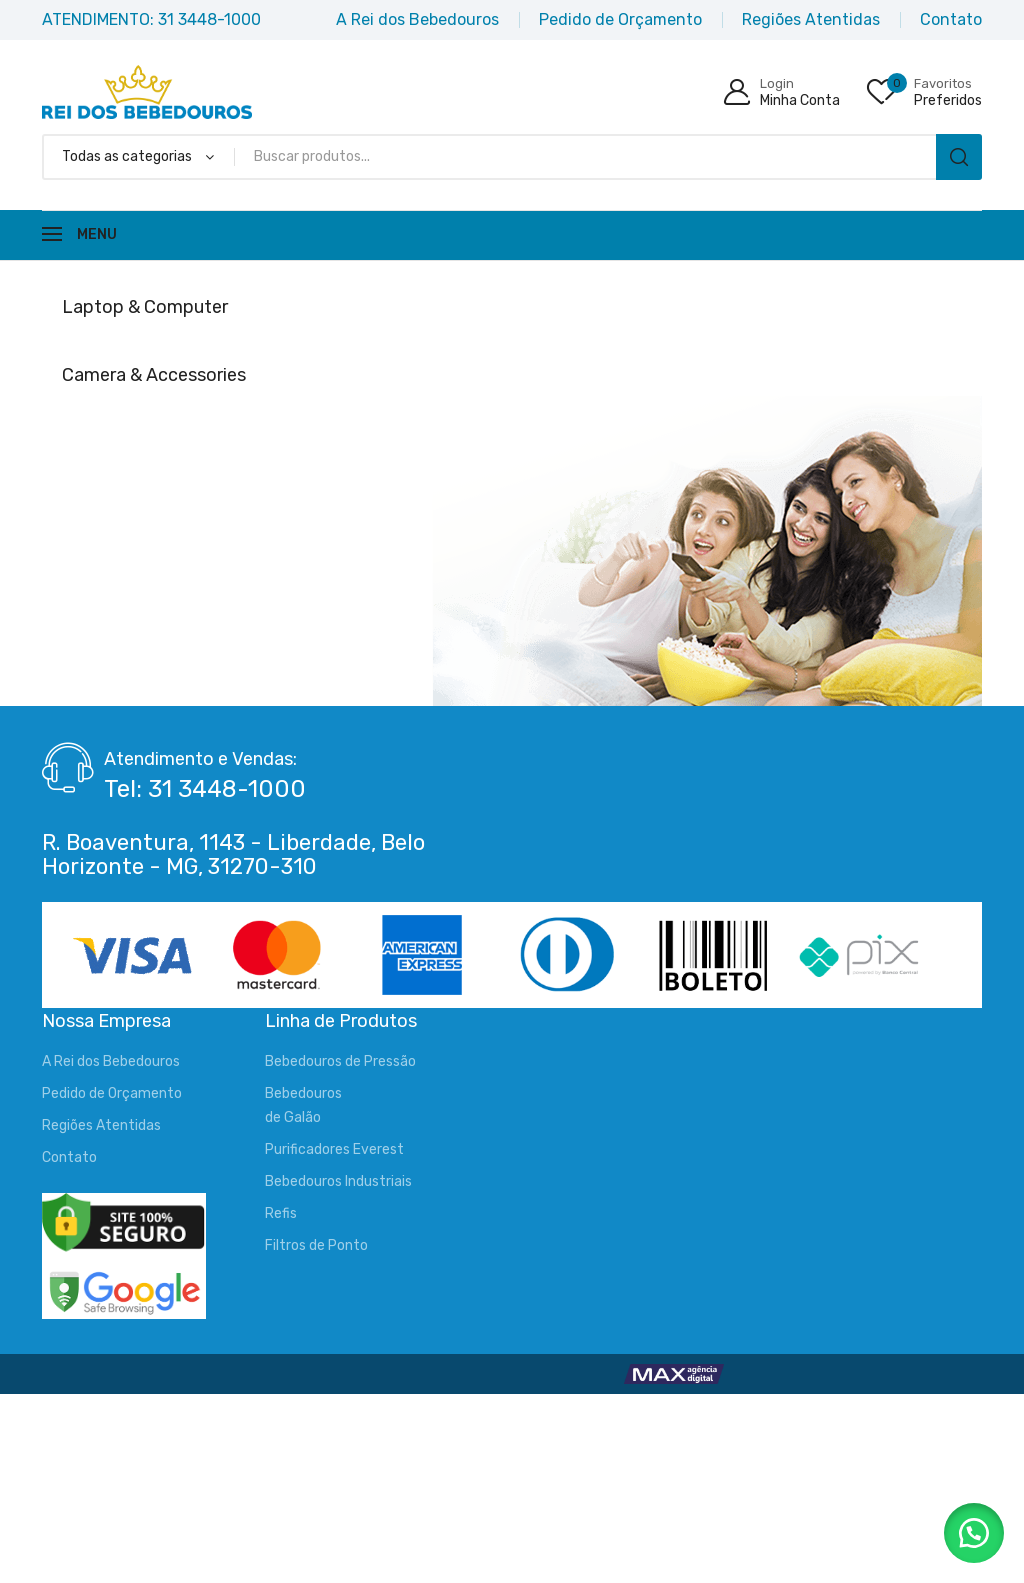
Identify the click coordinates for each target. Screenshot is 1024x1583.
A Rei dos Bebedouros (111, 1061)
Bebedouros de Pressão (340, 1061)
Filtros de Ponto (316, 1245)
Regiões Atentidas (101, 1125)
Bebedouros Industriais (338, 1181)
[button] (974, 1533)
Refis (281, 1213)
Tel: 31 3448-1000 (205, 789)
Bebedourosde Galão (303, 1105)
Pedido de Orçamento (112, 1093)
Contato (69, 1157)
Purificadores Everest (334, 1149)
